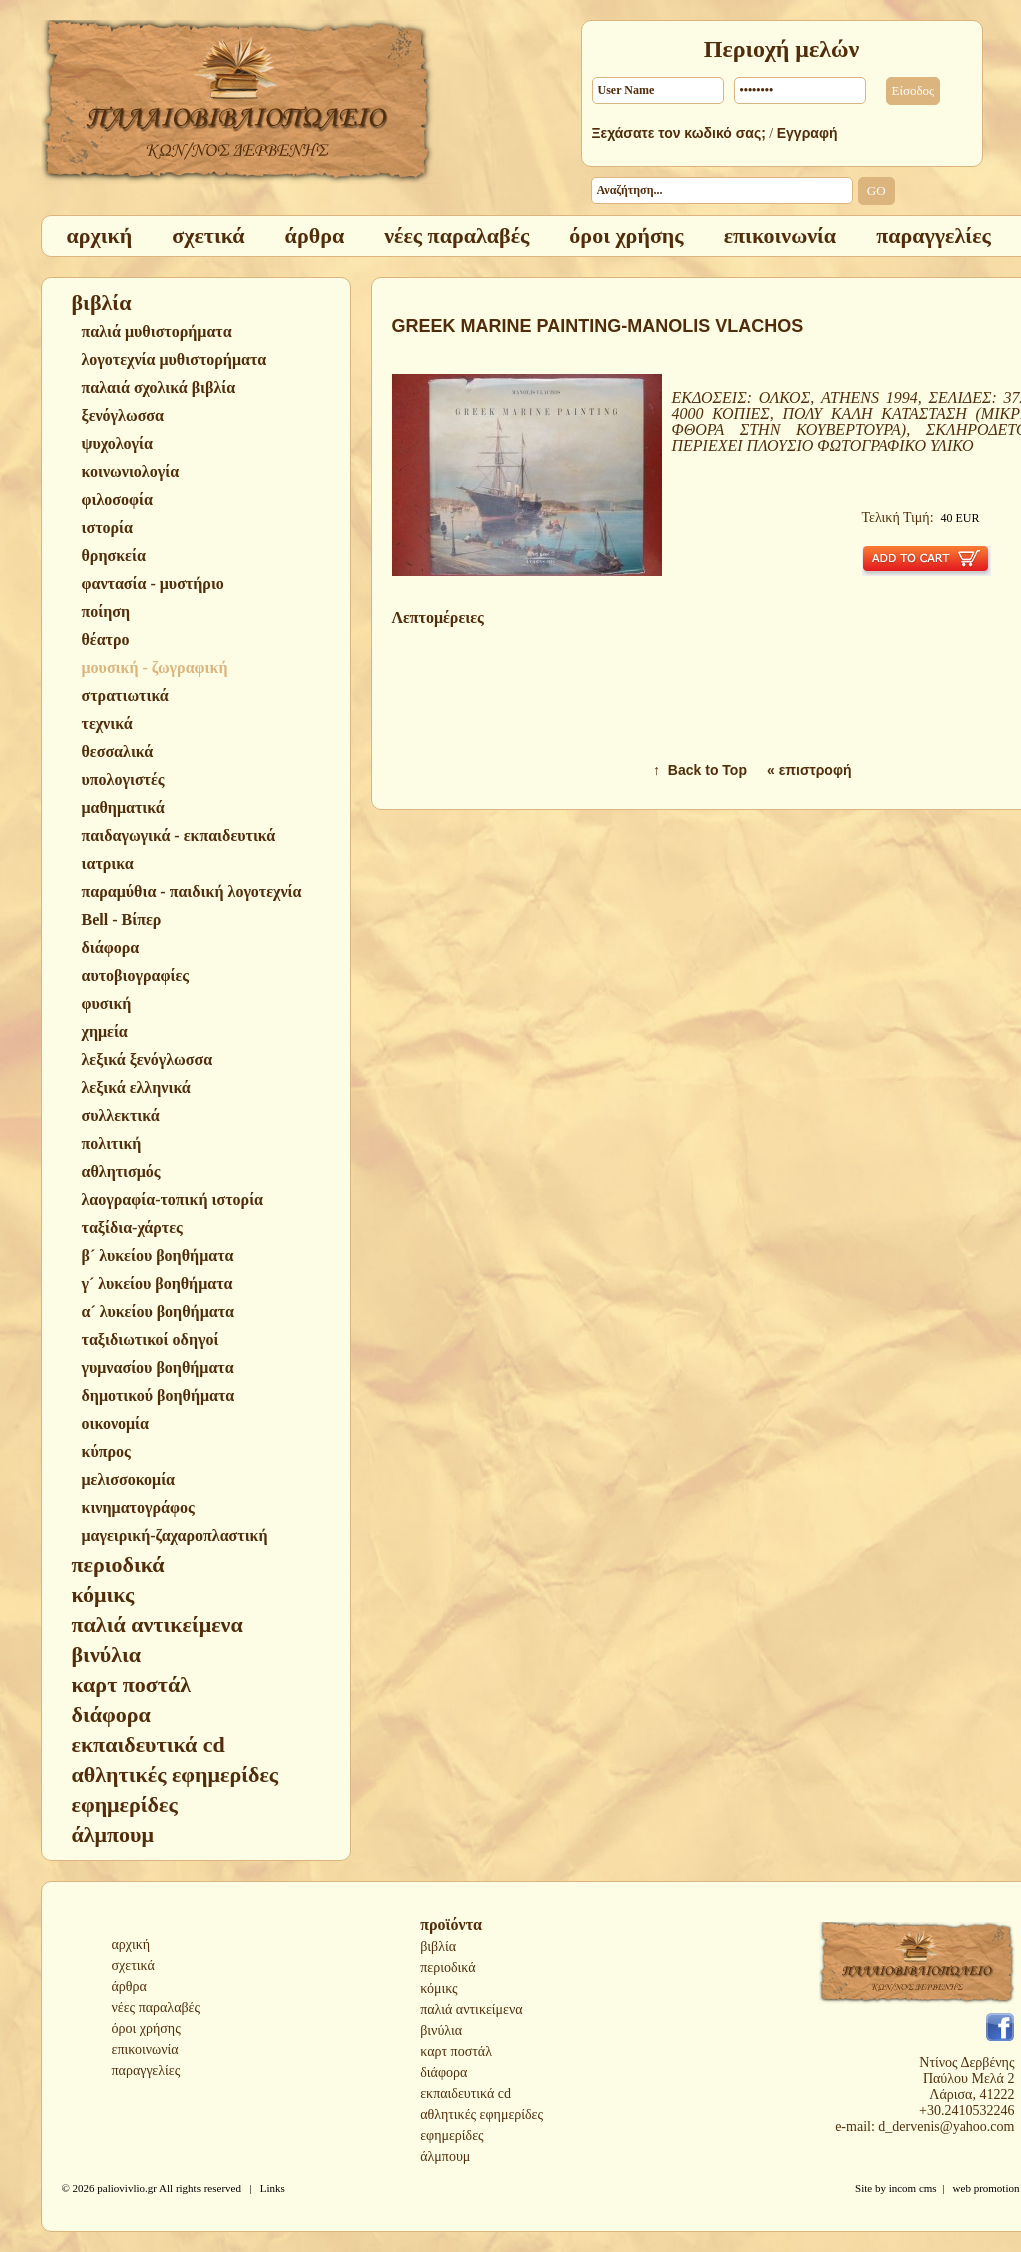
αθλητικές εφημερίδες (481, 2114)
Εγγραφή (807, 133)
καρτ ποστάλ (456, 2051)
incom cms (913, 2188)
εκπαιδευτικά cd (465, 2093)
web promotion (986, 2188)
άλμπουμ (445, 2156)
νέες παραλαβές (156, 2007)
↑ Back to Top (700, 770)
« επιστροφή (809, 770)
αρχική (131, 1944)
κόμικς (438, 1988)
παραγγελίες (146, 2070)
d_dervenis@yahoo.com (946, 2126)
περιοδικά (447, 1967)
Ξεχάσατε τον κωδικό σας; (679, 133)
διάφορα (443, 2072)
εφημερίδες (451, 2135)
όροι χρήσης (146, 2028)
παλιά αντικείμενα (471, 2009)
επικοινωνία (145, 2049)
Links (272, 2188)
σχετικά (133, 1965)
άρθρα (129, 1986)
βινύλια (441, 2030)
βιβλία (438, 1946)
